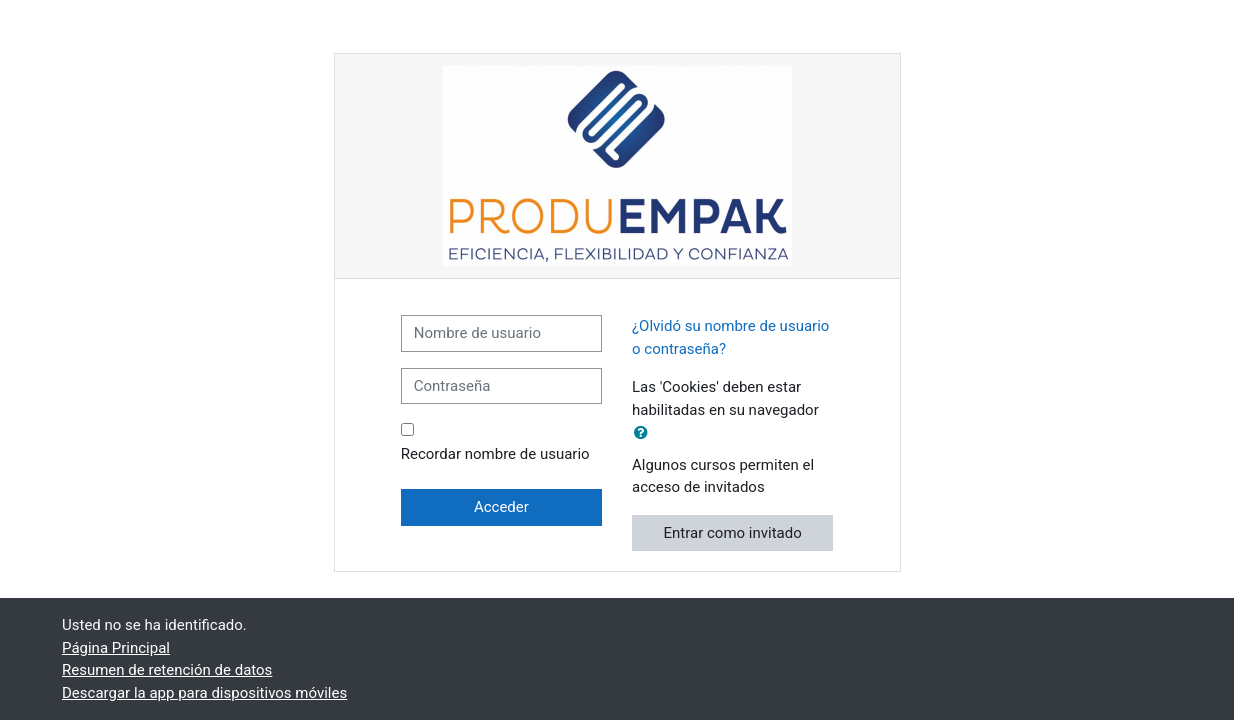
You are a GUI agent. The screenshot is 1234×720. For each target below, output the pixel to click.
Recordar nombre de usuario (495, 454)
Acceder (501, 507)
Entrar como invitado (733, 533)
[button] (645, 433)
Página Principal (116, 648)
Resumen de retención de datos (167, 670)
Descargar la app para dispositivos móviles (204, 693)
